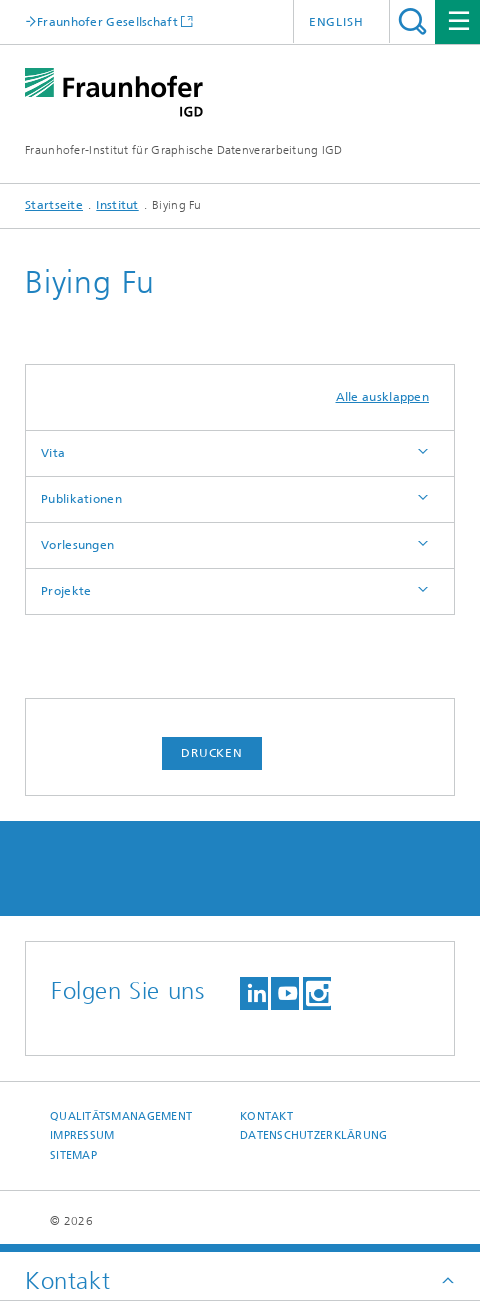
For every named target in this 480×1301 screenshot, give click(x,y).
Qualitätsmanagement (121, 1116)
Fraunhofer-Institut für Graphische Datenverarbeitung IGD (184, 150)
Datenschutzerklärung (314, 1135)
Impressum (82, 1135)
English (336, 22)
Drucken (212, 753)
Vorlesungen (77, 545)
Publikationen (81, 499)
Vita (53, 453)
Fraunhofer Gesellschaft (107, 21)
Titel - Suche (412, 21)
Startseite (54, 205)
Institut (117, 205)
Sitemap (73, 1155)
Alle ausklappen (383, 397)
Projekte (66, 591)
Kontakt (266, 1116)
